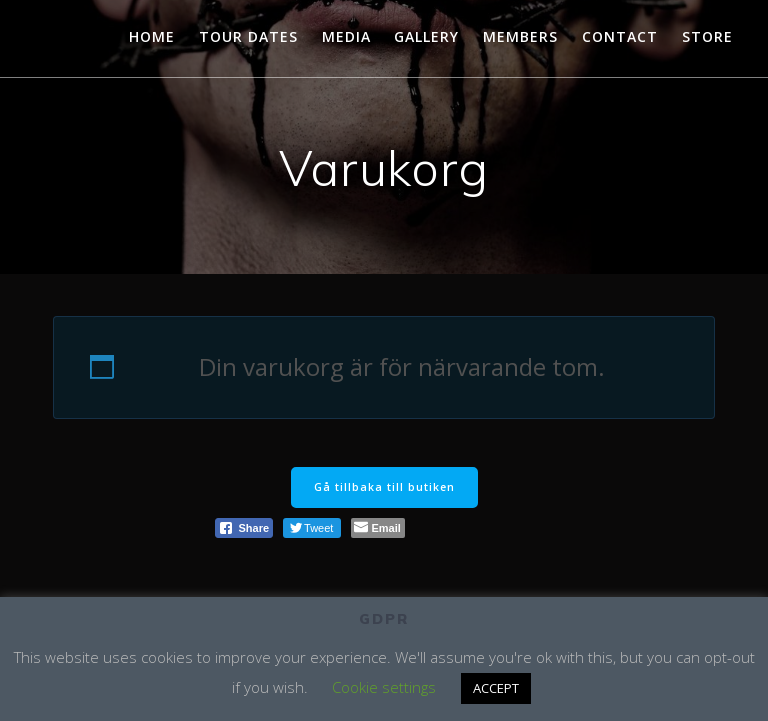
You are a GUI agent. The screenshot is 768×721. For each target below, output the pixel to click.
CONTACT (620, 36)
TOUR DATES (248, 36)
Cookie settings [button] (384, 687)
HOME (152, 36)
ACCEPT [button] (496, 688)
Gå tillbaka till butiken (384, 487)
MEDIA (346, 36)
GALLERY (426, 36)
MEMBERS (520, 36)
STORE (707, 36)
